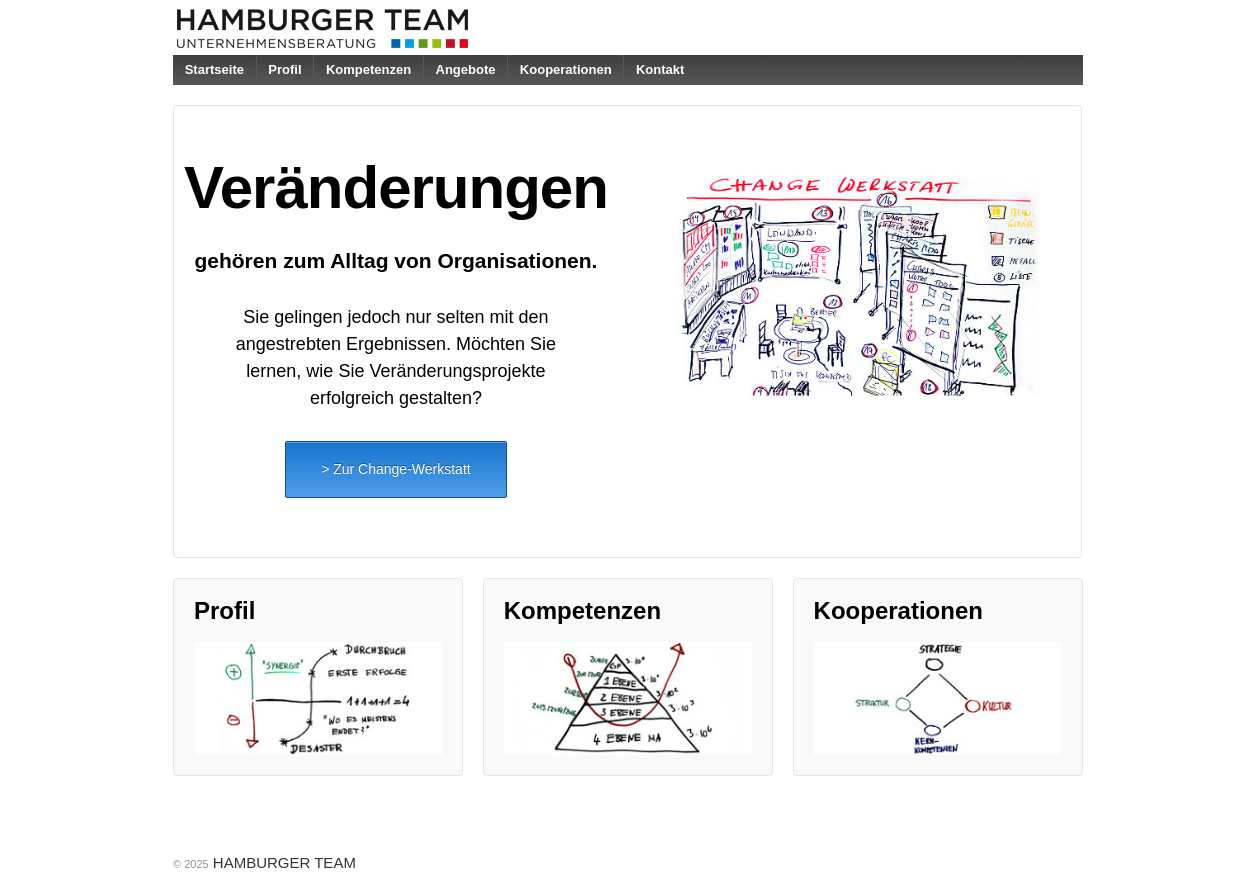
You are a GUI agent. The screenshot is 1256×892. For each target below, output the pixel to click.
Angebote (466, 69)
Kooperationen (566, 69)
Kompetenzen (368, 69)
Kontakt (660, 69)
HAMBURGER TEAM (282, 862)
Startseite (214, 69)
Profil (284, 69)
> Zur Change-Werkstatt (396, 469)
